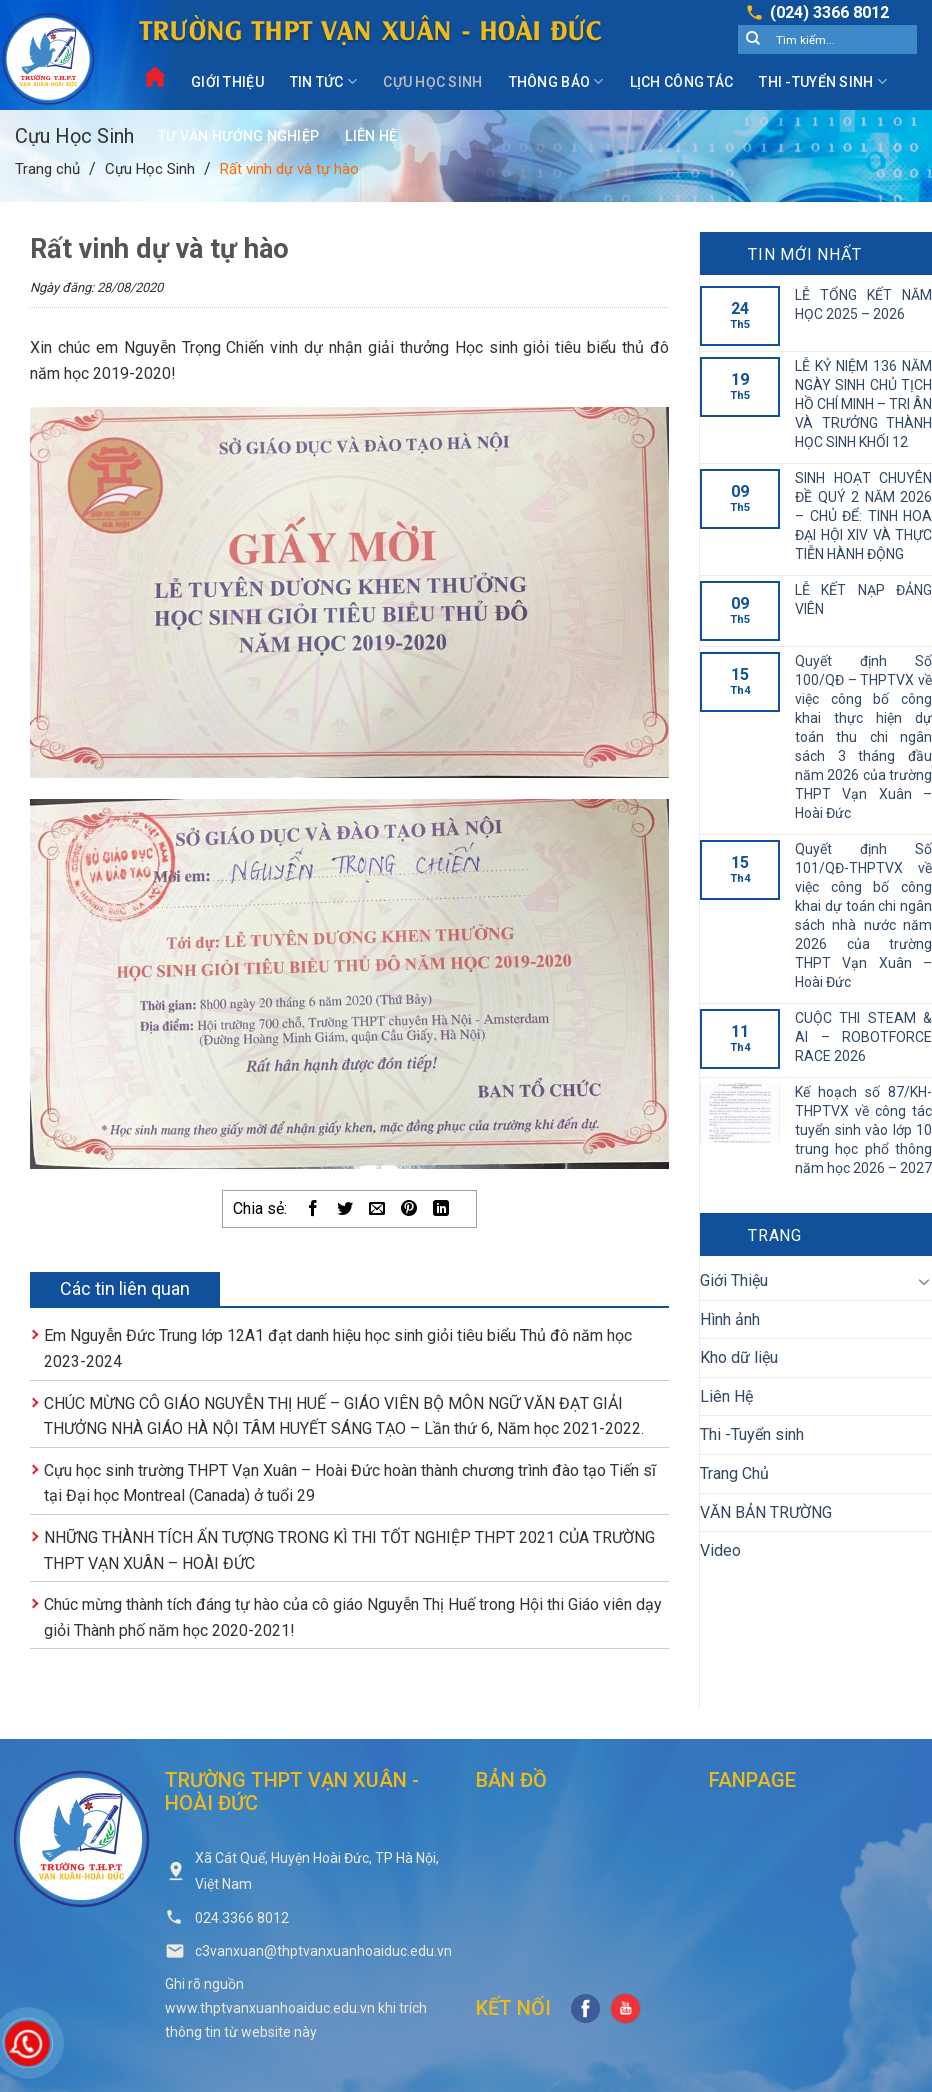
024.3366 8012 (242, 1918)
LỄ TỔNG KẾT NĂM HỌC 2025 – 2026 (863, 304)
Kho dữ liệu (739, 1357)
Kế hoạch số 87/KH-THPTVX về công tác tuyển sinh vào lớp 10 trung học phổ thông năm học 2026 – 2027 (863, 1130)
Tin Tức (323, 81)
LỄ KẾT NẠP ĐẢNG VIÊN (863, 599)
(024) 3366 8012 (829, 12)
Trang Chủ (734, 1473)
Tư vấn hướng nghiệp (238, 136)
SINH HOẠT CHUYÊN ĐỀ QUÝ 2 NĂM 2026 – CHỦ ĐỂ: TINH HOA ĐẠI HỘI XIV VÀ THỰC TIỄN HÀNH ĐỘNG (863, 516)
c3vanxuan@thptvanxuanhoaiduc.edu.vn (323, 1951)
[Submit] (752, 40)
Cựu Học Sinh (432, 82)
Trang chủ (47, 169)
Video (720, 1550)
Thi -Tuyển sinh (823, 81)
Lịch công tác (682, 82)
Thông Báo (556, 81)
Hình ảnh (730, 1319)
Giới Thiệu (227, 82)
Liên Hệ (371, 136)
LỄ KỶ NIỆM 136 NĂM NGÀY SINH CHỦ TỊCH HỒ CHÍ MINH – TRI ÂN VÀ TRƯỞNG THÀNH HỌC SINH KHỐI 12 (863, 404)
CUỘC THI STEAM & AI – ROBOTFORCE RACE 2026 (863, 1037)
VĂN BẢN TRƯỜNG (766, 1512)
